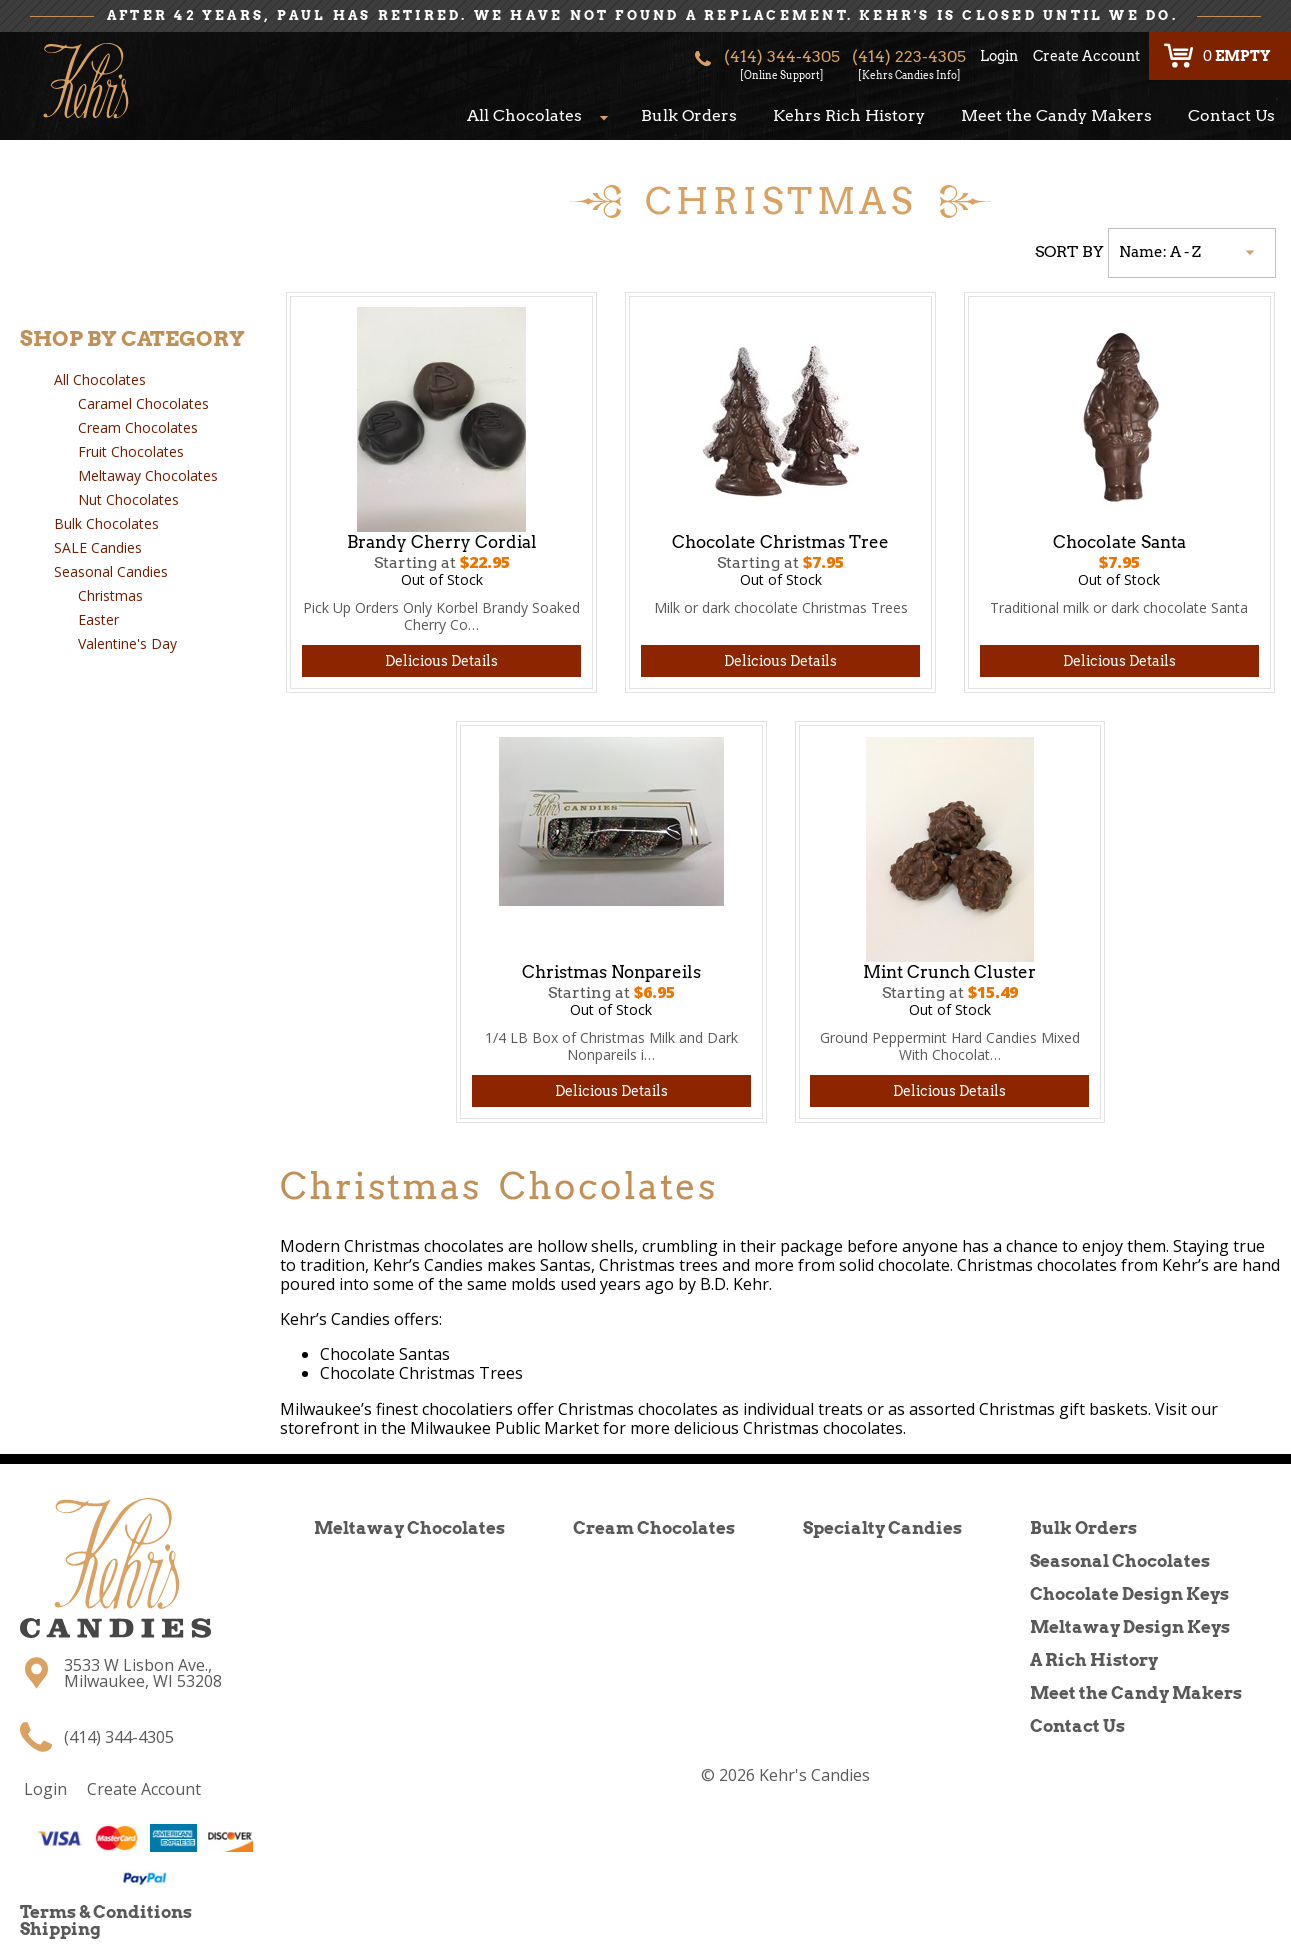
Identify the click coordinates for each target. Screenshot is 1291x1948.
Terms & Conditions (106, 1912)
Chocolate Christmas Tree (780, 542)
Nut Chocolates (128, 499)
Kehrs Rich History (849, 115)
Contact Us (1231, 115)
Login (999, 56)
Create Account (1086, 56)
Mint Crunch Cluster (949, 972)
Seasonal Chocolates (1120, 1561)
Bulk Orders (689, 115)
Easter (98, 619)
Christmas (110, 595)
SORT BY (1069, 251)
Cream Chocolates (138, 427)
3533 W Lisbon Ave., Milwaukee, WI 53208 (143, 1673)
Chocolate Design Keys (1129, 1594)
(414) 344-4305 (782, 62)
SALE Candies (98, 547)
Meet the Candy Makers (1056, 115)
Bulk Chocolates (106, 523)
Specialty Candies (882, 1528)
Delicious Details (441, 661)
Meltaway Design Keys (1130, 1627)
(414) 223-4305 (909, 62)
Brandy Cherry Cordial (442, 542)
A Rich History (1094, 1660)
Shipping (60, 1929)
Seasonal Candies (111, 571)
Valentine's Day (127, 643)
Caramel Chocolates (143, 403)
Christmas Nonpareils (611, 972)
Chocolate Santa (1119, 542)
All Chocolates (524, 115)
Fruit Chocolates (131, 451)
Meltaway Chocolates (148, 475)
